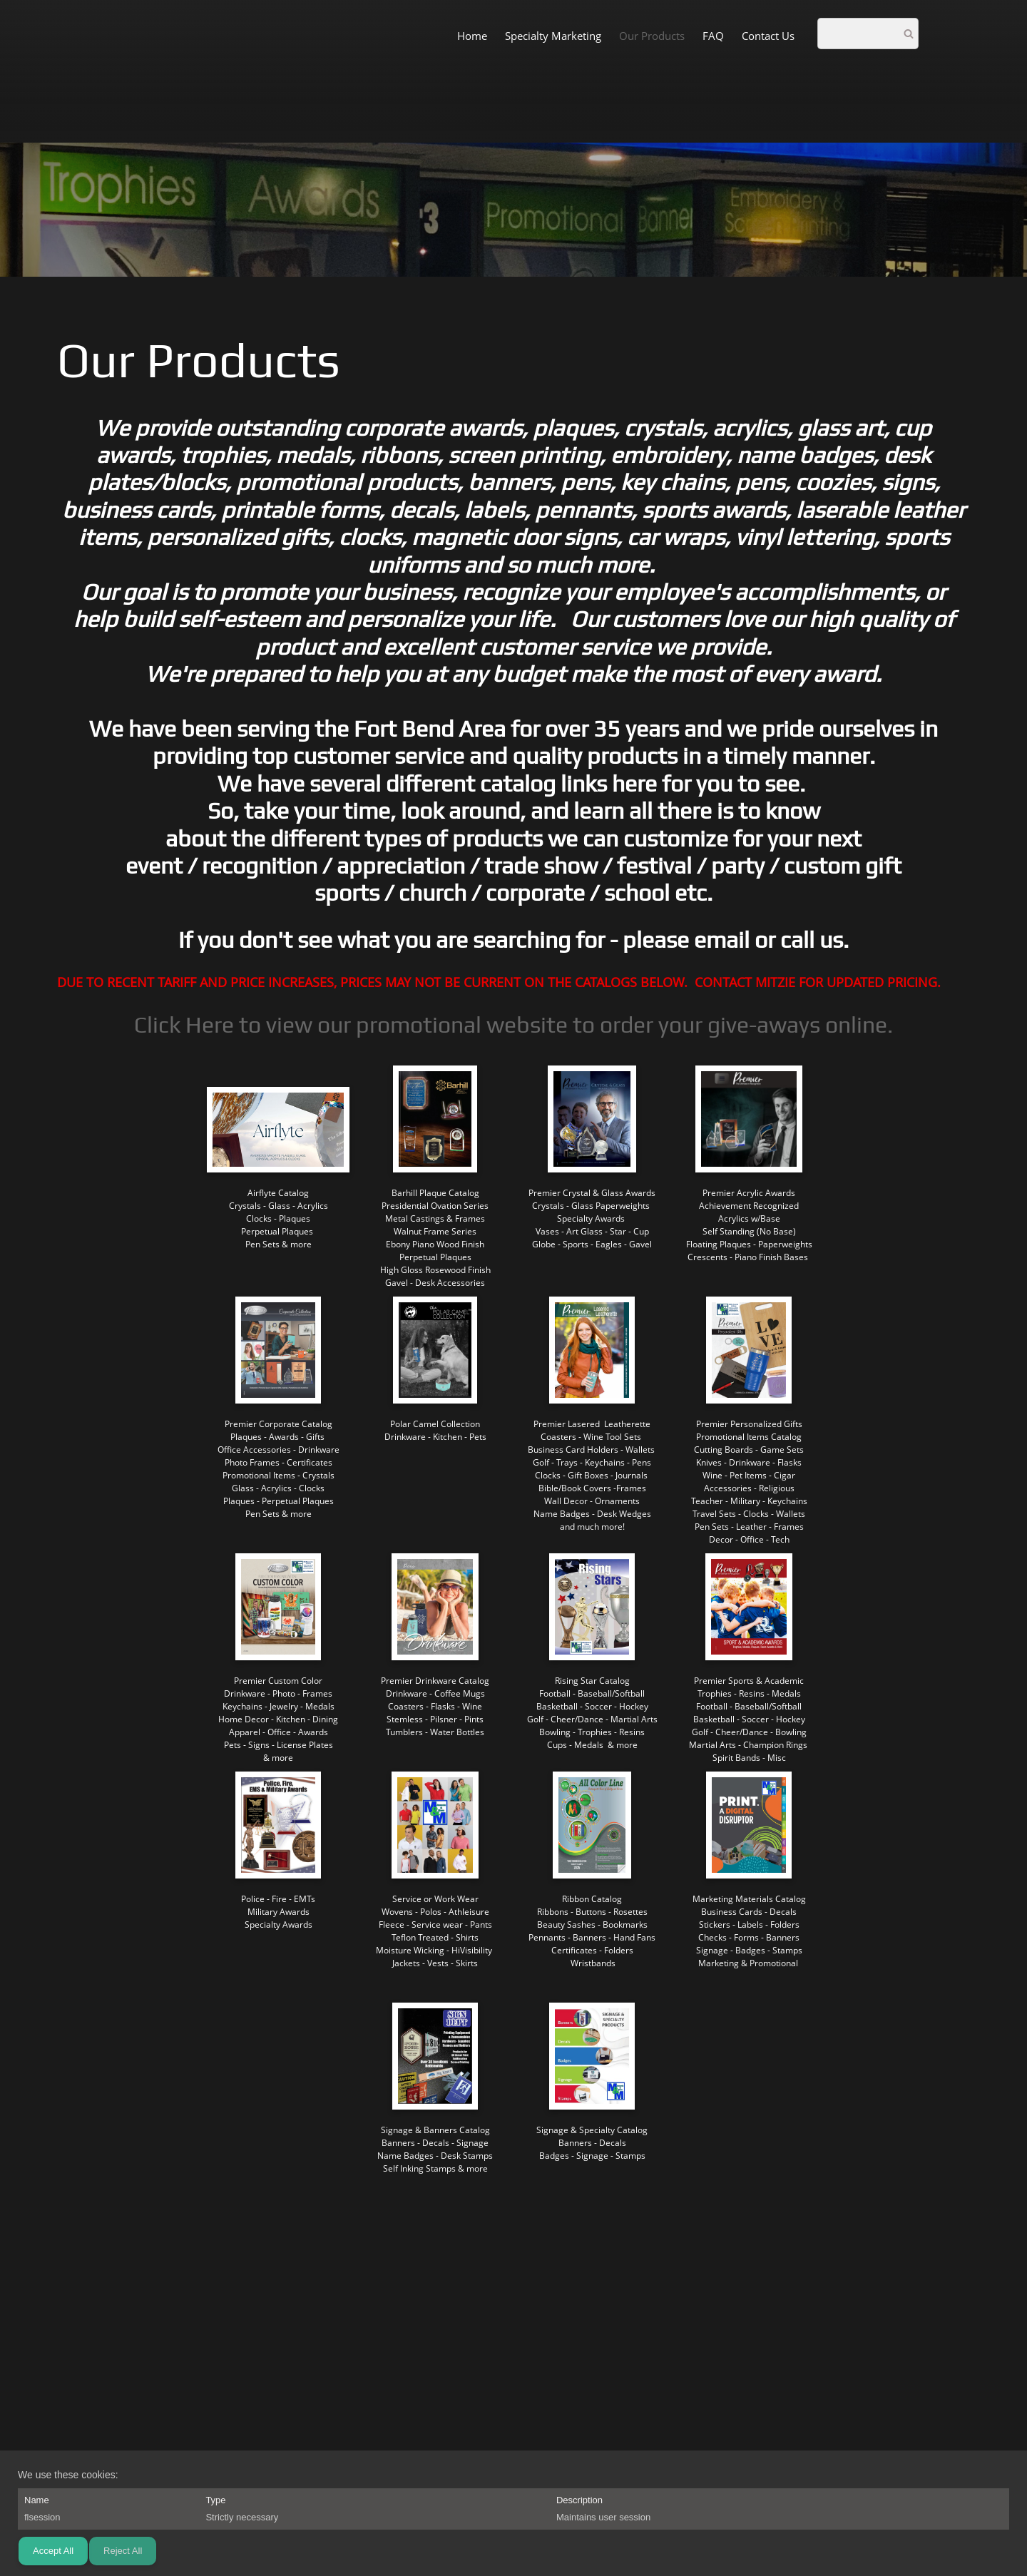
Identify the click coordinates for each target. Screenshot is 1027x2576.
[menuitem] (472, 35)
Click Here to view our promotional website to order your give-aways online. (513, 1024)
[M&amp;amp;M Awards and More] (60, 35)
